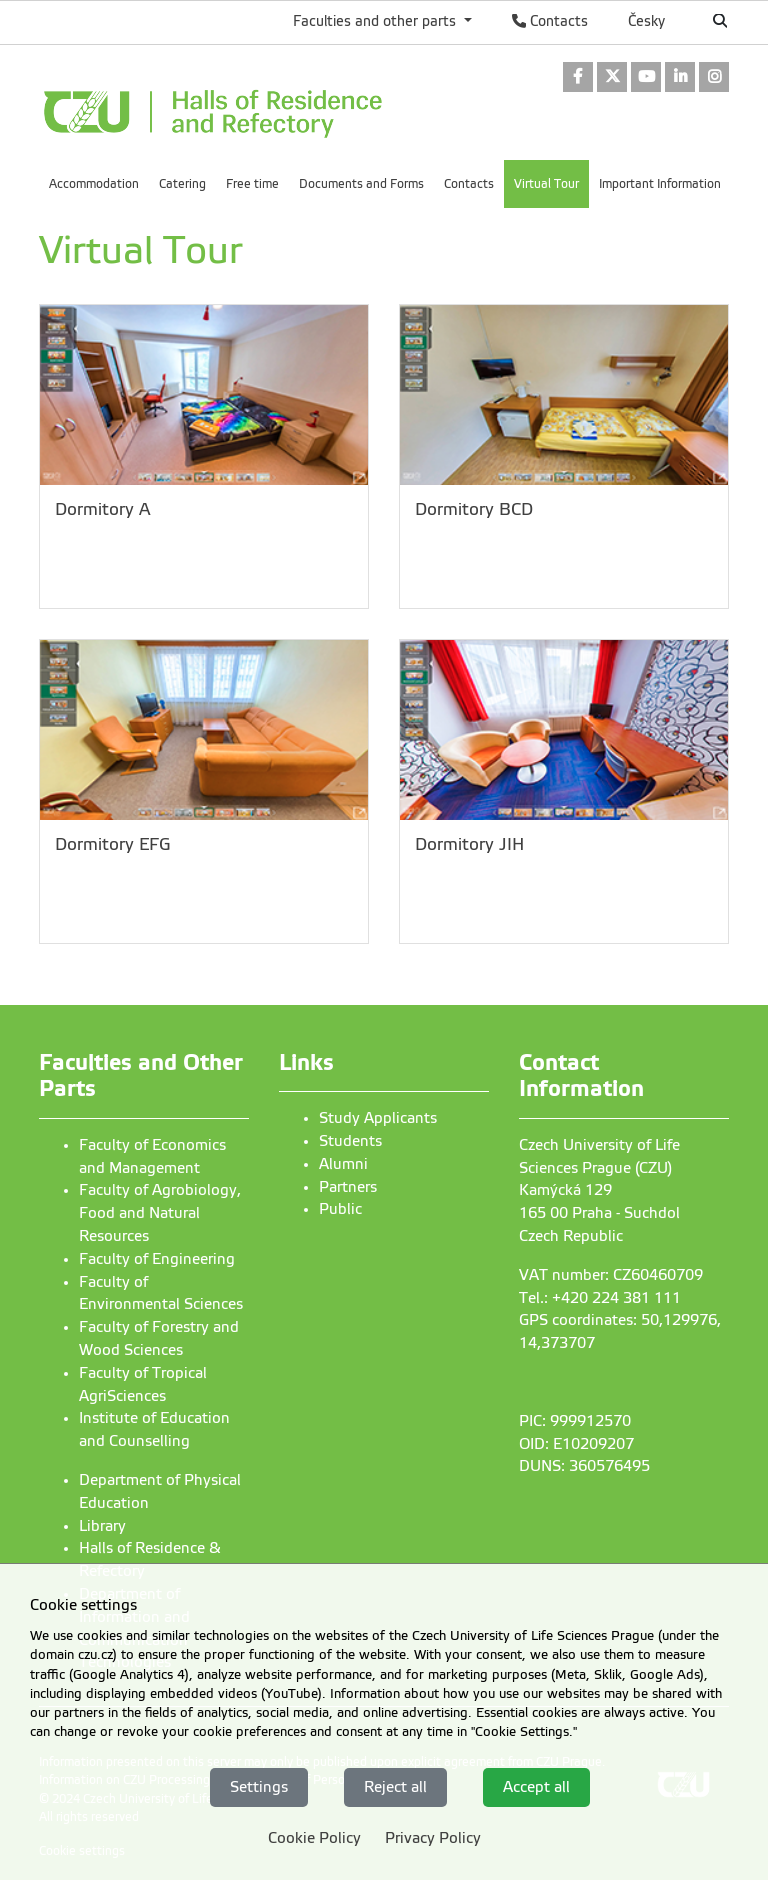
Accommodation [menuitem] (94, 184)
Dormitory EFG (113, 844)
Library (102, 1526)
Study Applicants (378, 1118)
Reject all (395, 1787)
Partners (348, 1187)
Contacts (550, 21)
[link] (578, 78)
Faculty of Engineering (157, 1259)
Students (350, 1141)
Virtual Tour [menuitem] (546, 184)
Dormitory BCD (474, 509)
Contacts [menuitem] (469, 184)
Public (340, 1209)
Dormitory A (102, 509)
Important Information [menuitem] (660, 184)
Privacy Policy (433, 1838)
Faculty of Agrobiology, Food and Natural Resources (160, 1213)
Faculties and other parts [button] (376, 21)
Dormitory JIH (469, 844)
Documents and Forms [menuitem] (361, 184)
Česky (646, 21)
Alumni (343, 1164)
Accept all (536, 1787)
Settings (259, 1787)
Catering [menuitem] (182, 184)
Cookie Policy (314, 1838)
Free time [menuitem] (252, 184)
